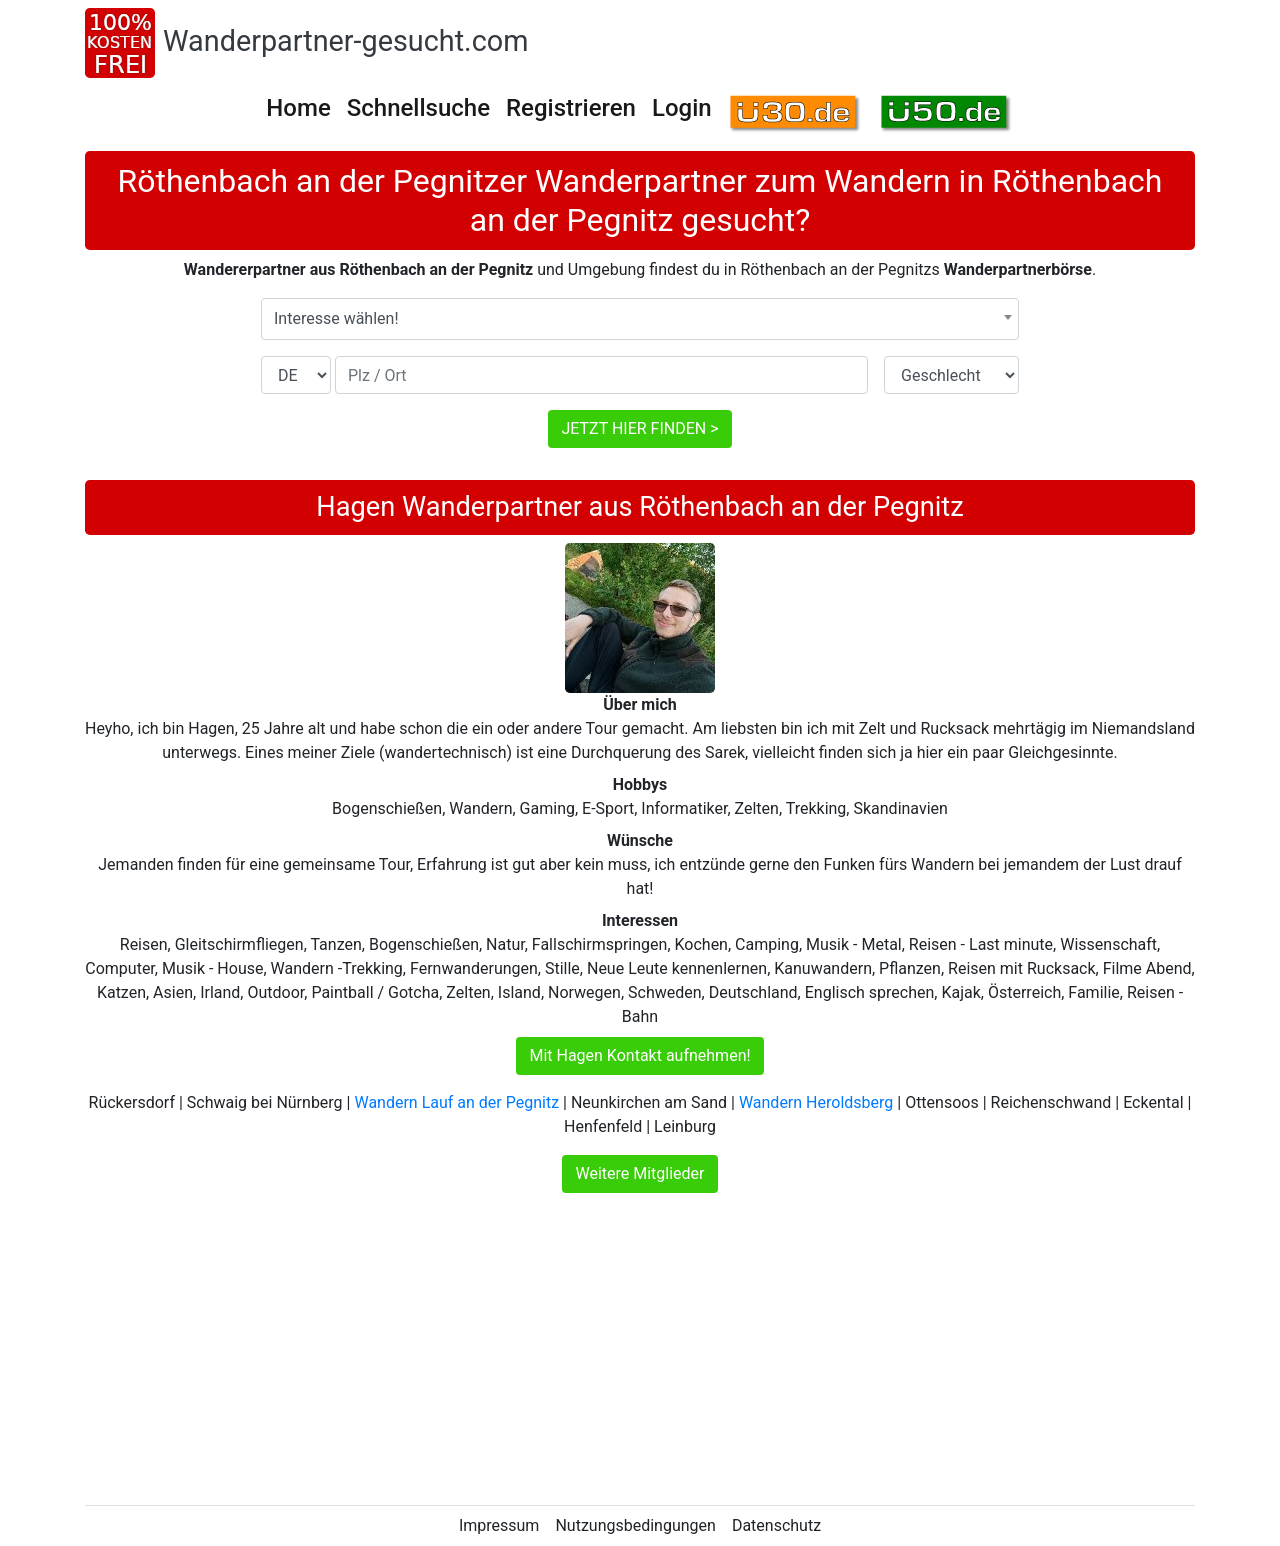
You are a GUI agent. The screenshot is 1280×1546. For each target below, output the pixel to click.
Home (298, 108)
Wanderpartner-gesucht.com (345, 41)
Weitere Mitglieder (639, 1173)
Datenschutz (776, 1525)
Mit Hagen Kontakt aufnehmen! (639, 1055)
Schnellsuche (418, 108)
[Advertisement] (640, 1349)
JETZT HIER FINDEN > (639, 428)
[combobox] (640, 319)
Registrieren (571, 108)
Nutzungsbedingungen (635, 1525)
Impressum (499, 1525)
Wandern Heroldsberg (816, 1102)
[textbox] (640, 319)
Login (682, 108)
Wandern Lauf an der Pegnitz (456, 1102)
